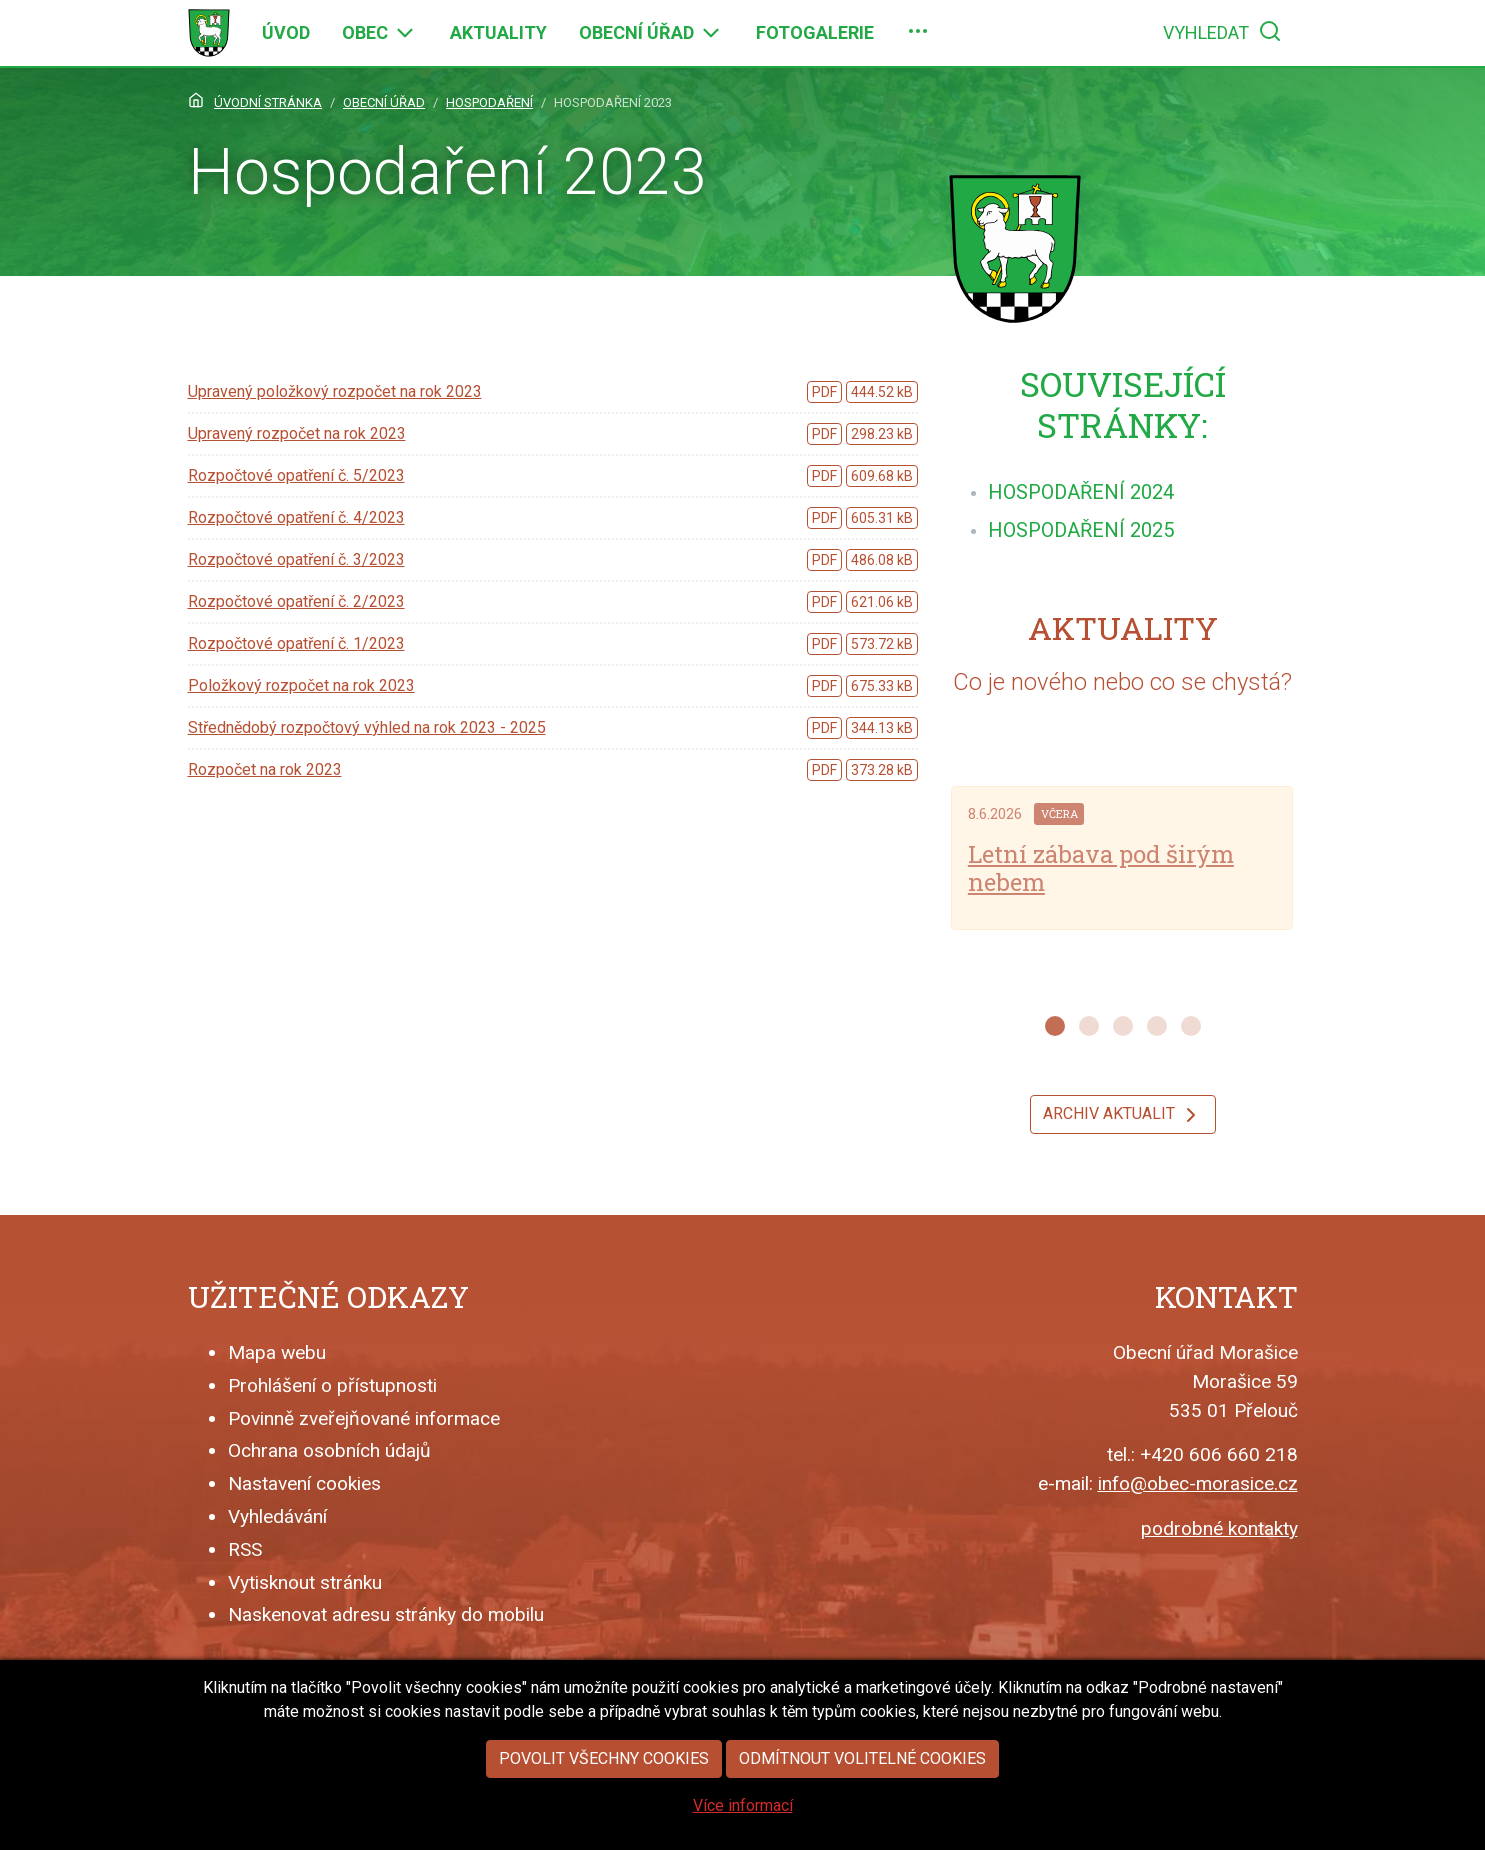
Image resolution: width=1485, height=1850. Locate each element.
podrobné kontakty (1219, 1528)
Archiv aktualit (1123, 1115)
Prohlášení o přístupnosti (332, 1385)
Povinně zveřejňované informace (364, 1418)
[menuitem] (286, 33)
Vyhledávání (277, 1516)
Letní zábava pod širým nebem (1101, 868)
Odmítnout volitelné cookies (862, 1812)
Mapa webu (277, 1352)
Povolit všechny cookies (604, 1812)
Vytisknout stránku (305, 1582)
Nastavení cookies (304, 1483)
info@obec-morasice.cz (1198, 1483)
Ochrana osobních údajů (329, 1450)
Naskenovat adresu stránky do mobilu (386, 1614)
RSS (245, 1549)
